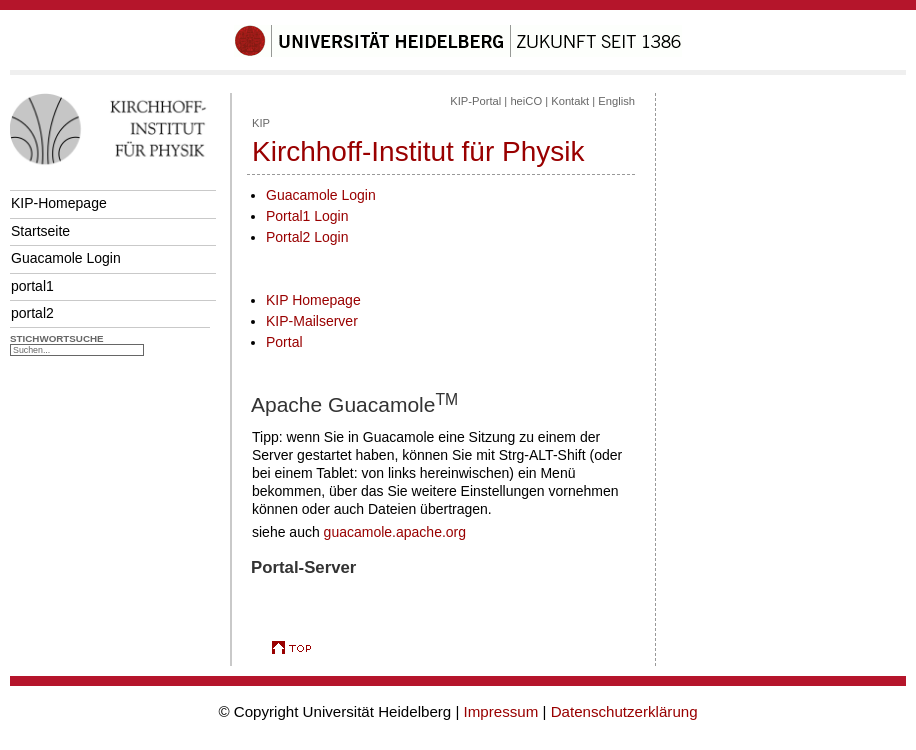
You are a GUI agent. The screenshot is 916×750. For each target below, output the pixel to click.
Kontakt (570, 101)
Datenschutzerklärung (624, 711)
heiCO (526, 101)
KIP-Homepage (59, 203)
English (616, 101)
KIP (261, 123)
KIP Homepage (313, 300)
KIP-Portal (475, 101)
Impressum (501, 711)
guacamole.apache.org (395, 532)
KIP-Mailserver (312, 321)
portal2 (32, 313)
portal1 (32, 286)
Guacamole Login (66, 258)
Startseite (40, 231)
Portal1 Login (307, 216)
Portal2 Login (307, 237)
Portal (284, 342)
